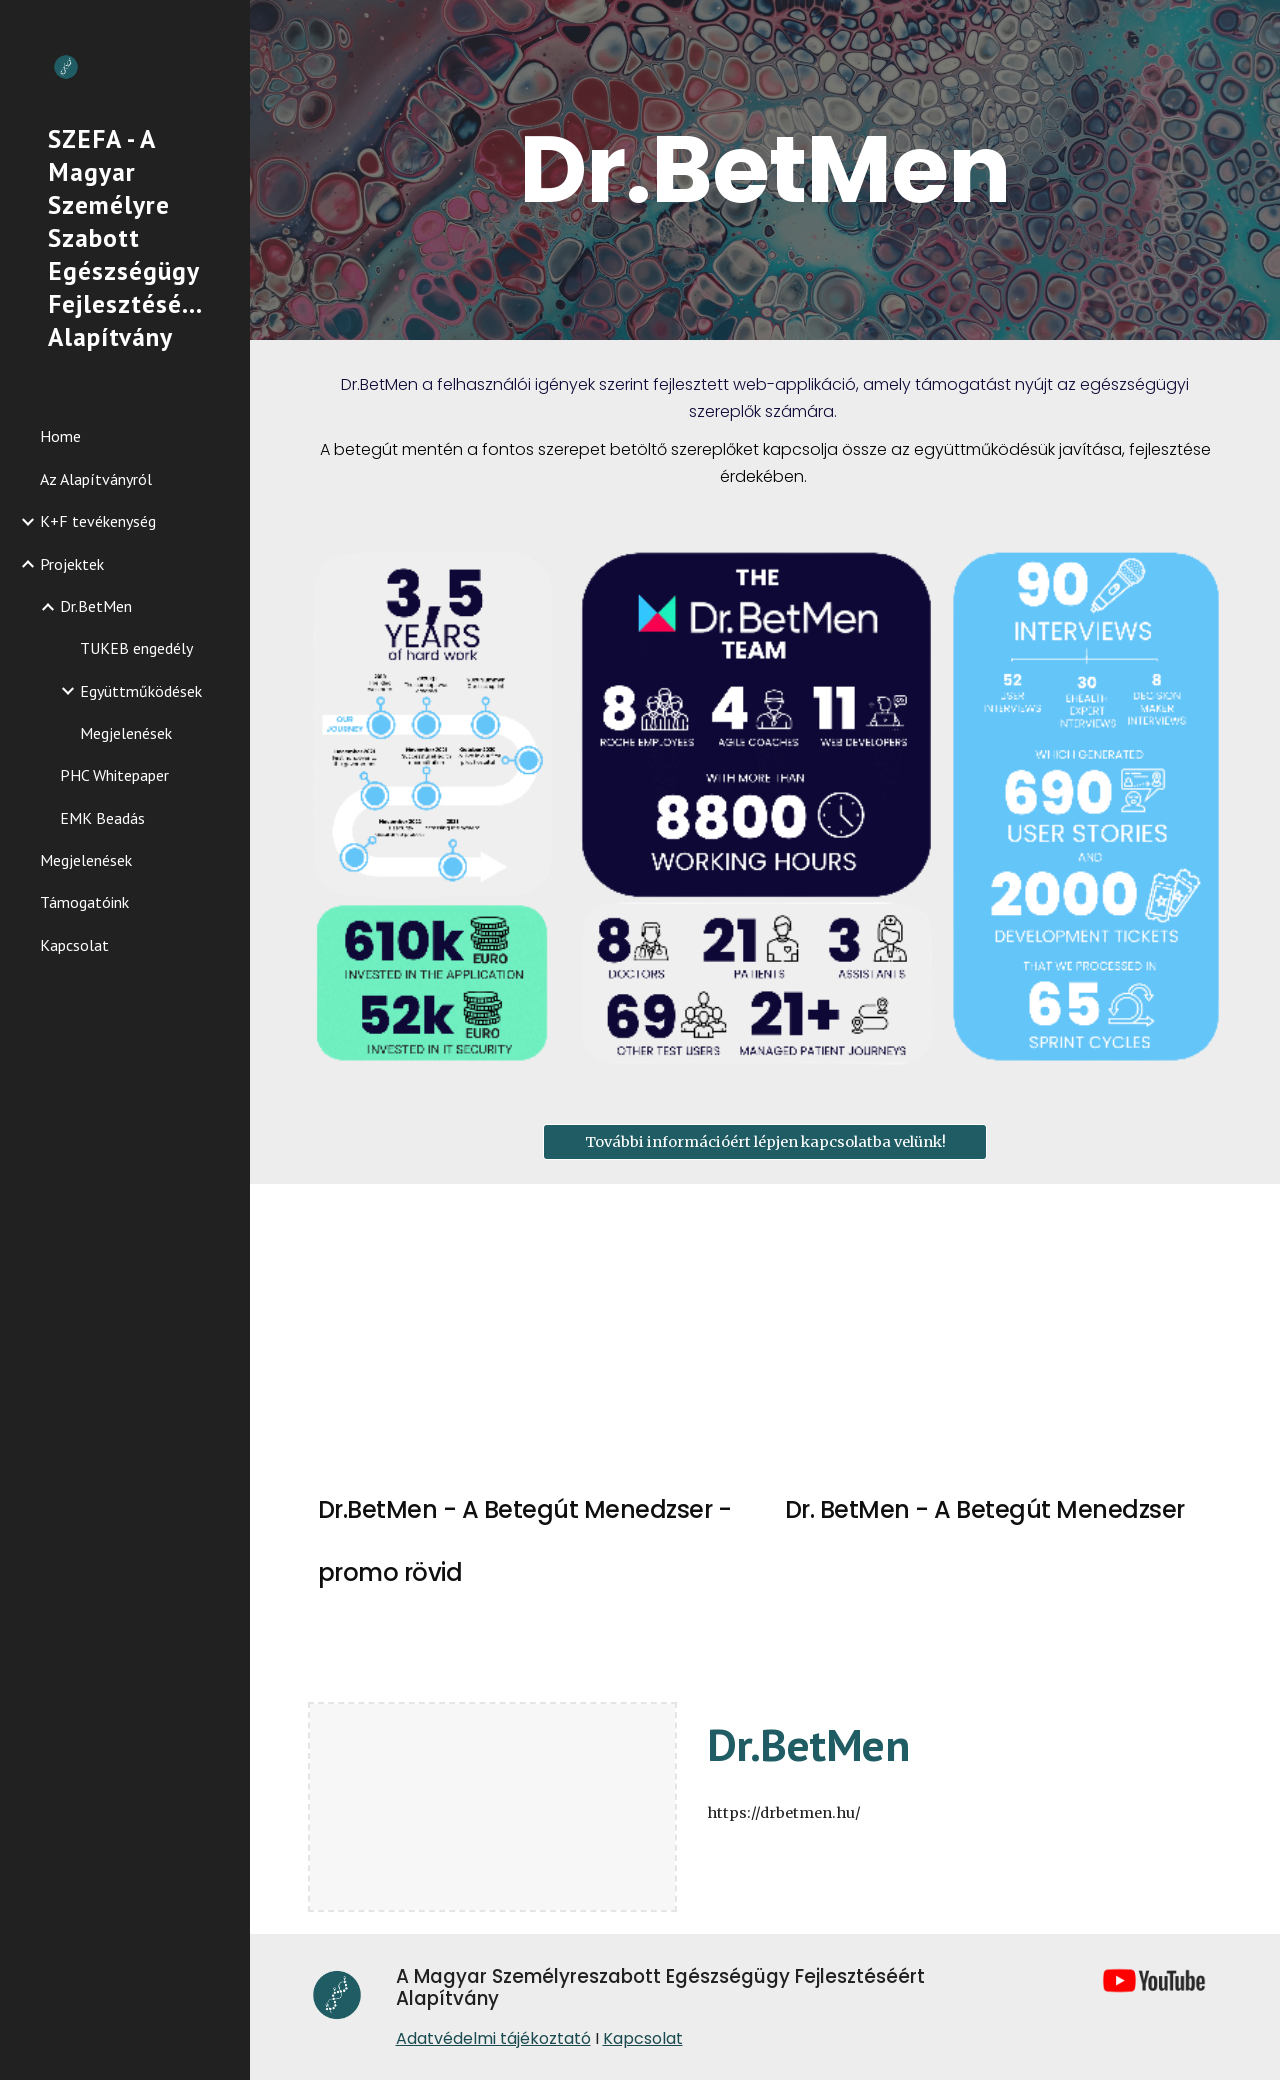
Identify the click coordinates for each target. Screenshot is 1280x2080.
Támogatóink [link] (84, 902)
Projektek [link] (72, 564)
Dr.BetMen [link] (96, 606)
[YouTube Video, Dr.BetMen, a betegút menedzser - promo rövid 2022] (532, 1332)
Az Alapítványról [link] (96, 479)
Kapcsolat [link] (74, 945)
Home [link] (60, 436)
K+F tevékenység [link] (98, 521)
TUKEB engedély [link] (136, 648)
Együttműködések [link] (141, 691)
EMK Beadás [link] (102, 818)
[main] (764, 169)
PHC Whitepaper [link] (114, 775)
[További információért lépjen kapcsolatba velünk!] (765, 1141)
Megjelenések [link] (126, 733)
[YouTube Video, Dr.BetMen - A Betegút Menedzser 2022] (999, 1332)
